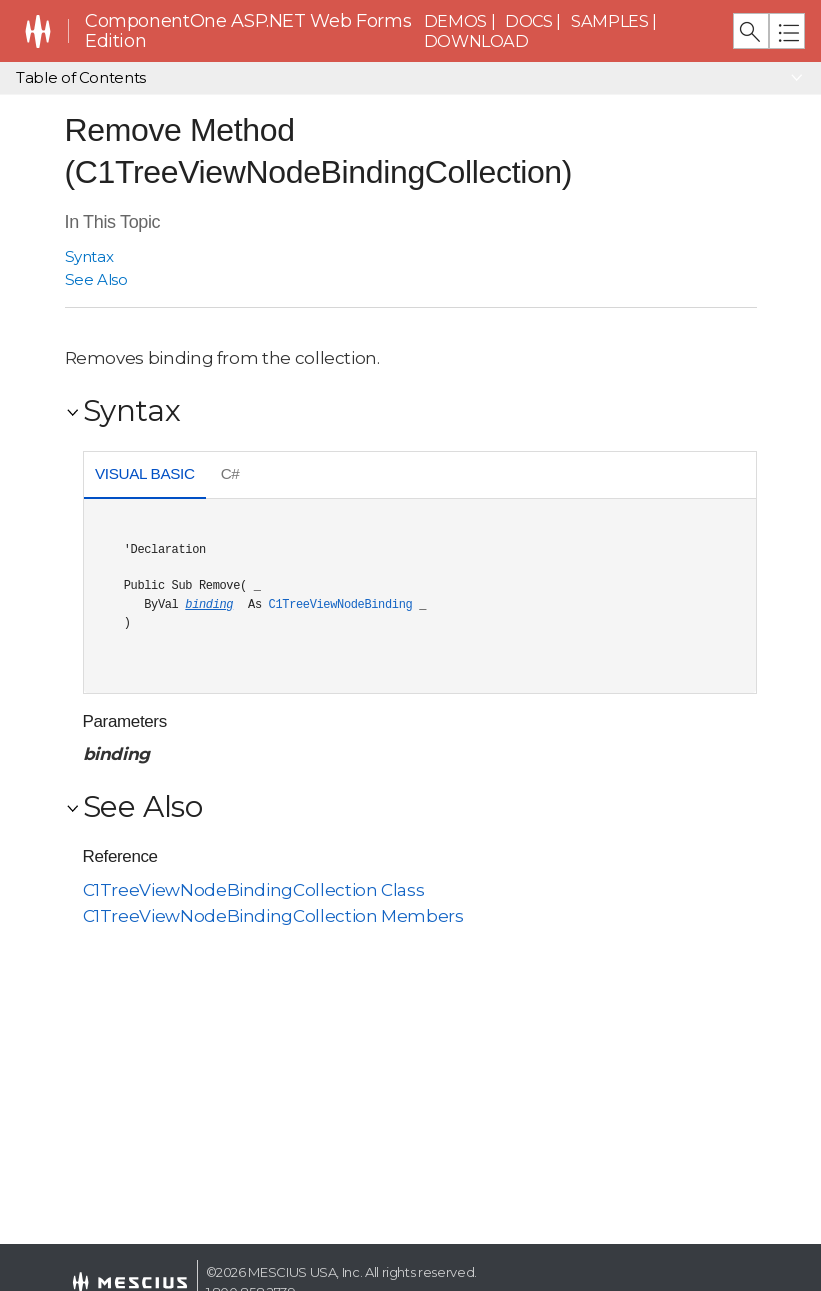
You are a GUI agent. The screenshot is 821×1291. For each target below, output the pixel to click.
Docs (529, 21)
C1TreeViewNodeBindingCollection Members (273, 916)
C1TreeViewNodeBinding (341, 605)
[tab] (145, 476)
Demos (455, 21)
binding (209, 605)
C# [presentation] (230, 473)
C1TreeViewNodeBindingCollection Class (254, 890)
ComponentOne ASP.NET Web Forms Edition (248, 31)
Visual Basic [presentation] (145, 473)
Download (476, 41)
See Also (96, 279)
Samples (610, 21)
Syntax (89, 256)
